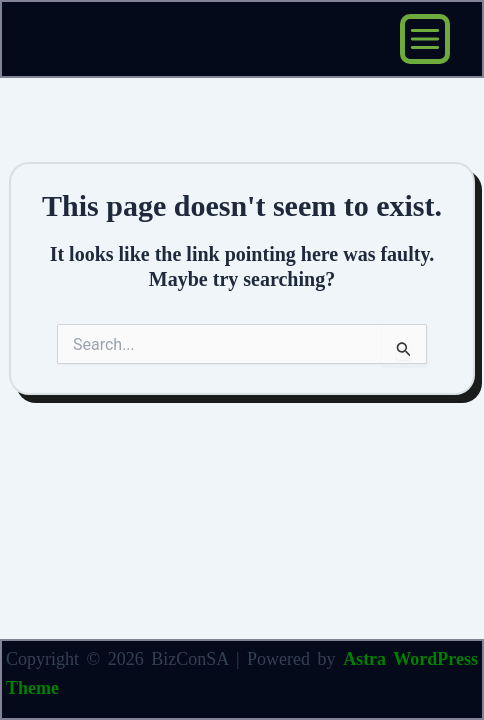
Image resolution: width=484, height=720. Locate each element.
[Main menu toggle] (425, 39)
